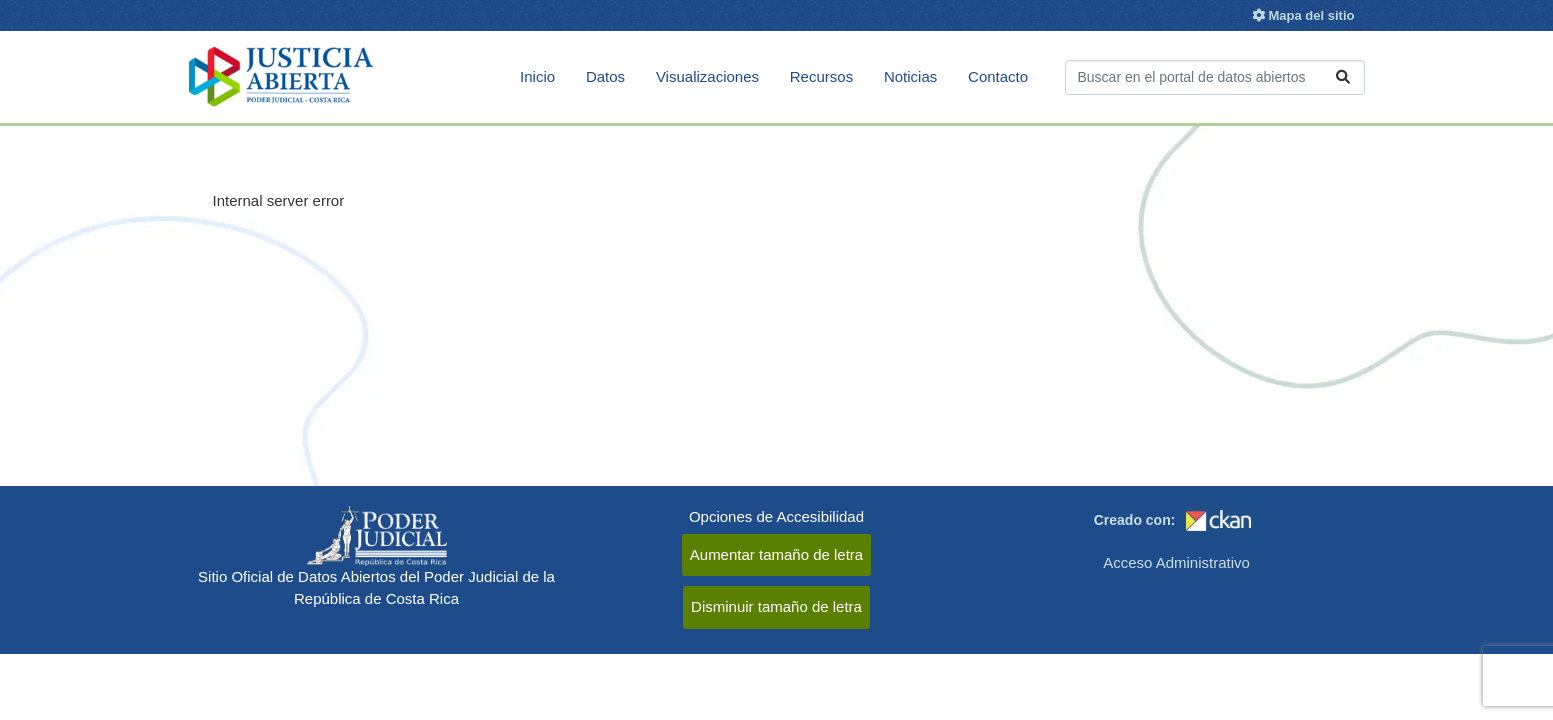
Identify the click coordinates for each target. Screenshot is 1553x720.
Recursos (821, 76)
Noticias (910, 76)
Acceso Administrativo (1176, 562)
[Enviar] (1343, 77)
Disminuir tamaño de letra (776, 606)
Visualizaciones (707, 76)
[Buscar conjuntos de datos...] (1215, 77)
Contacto (998, 76)
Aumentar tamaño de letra (776, 554)
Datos (605, 76)
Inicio (537, 76)
